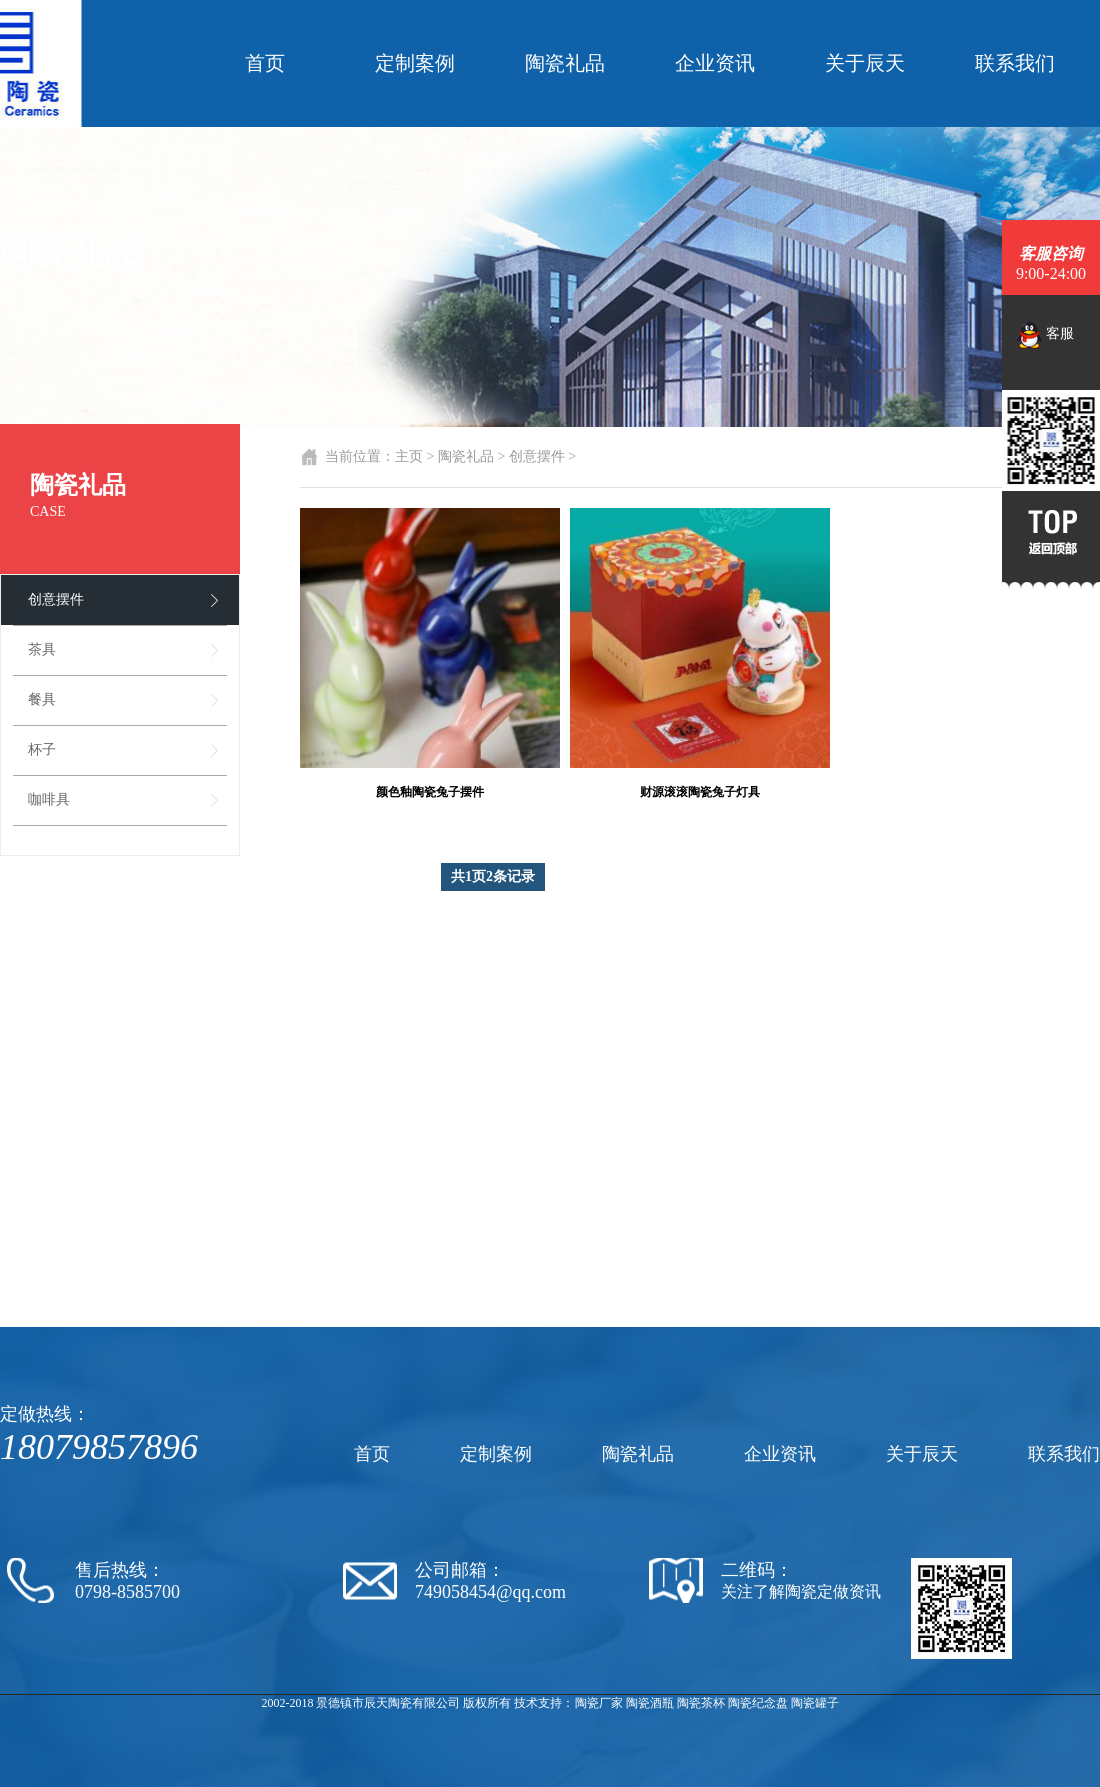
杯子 (42, 749)
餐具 (42, 699)
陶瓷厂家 (599, 1703)
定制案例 (415, 63)
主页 (409, 456)
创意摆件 (56, 599)
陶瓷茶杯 (701, 1703)
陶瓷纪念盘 (758, 1703)
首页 (265, 63)
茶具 (42, 649)
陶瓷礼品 (565, 63)
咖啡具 (49, 799)
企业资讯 (715, 63)
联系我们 (1015, 63)
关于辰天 (865, 63)
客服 (1045, 335)
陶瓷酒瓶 (650, 1703)
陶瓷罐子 (815, 1703)
